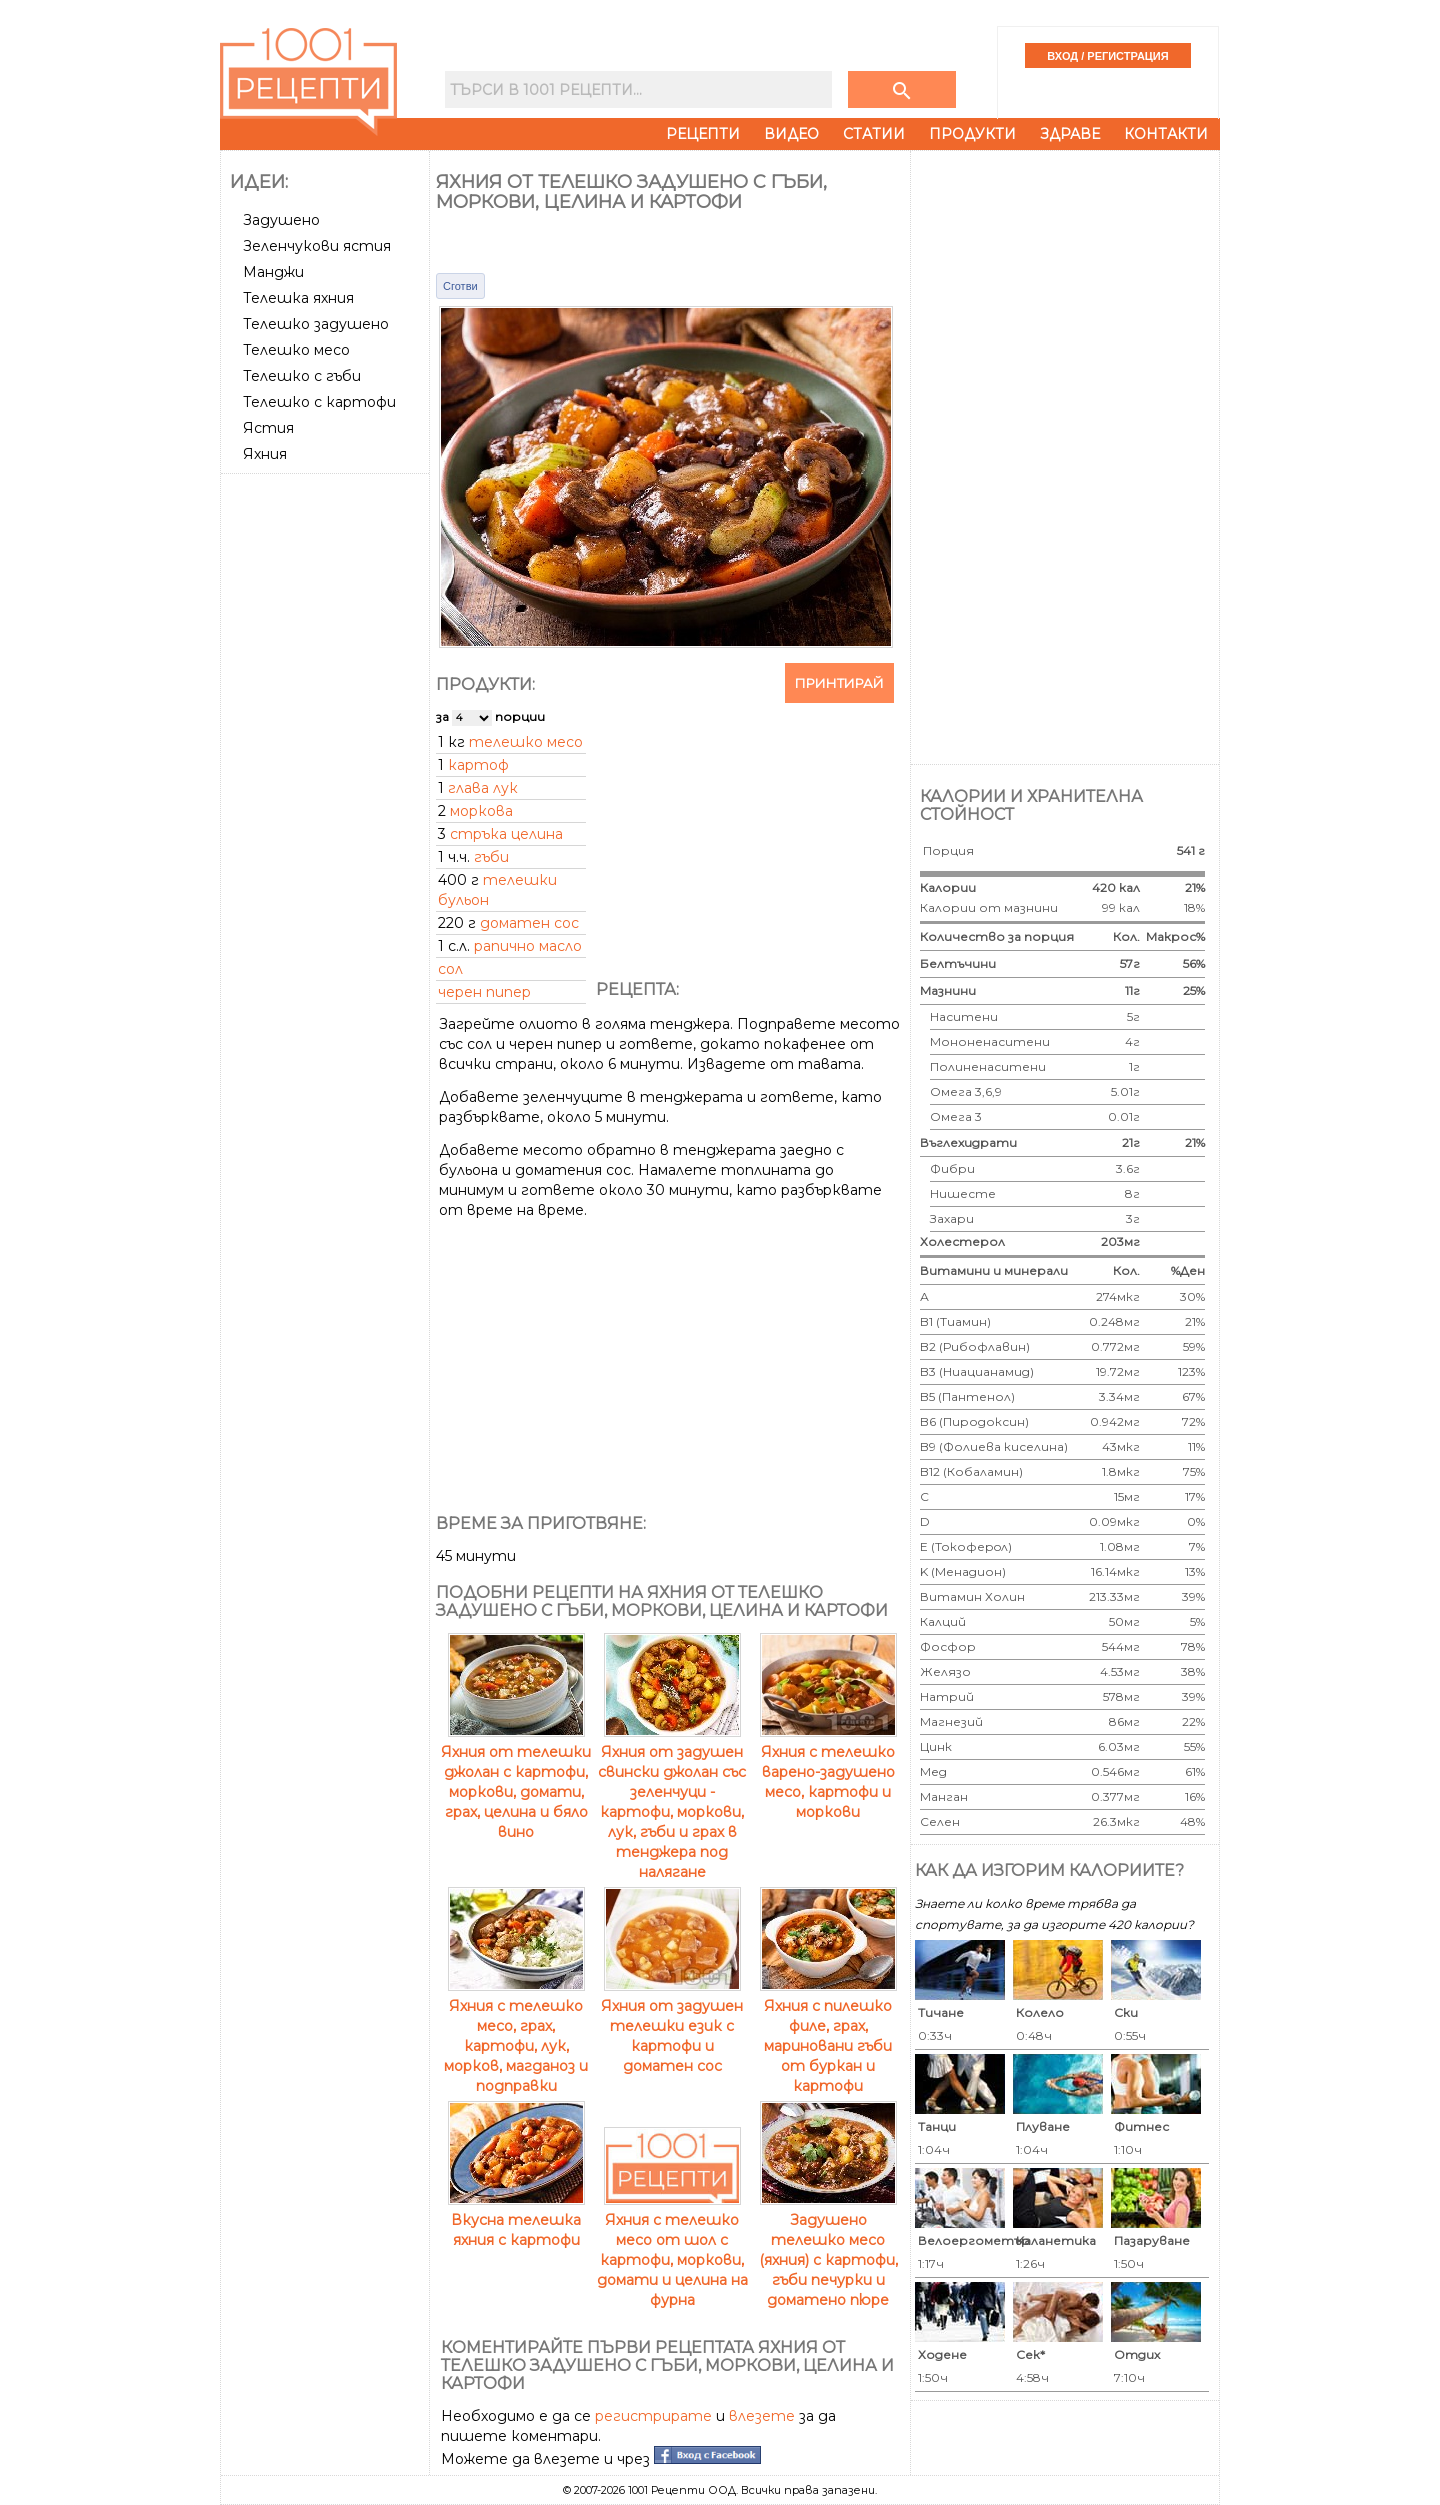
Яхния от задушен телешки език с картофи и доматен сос (672, 2026)
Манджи (273, 272)
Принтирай (839, 683)
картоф (478, 765)
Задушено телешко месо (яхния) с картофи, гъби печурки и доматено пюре (828, 2250)
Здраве (1070, 134)
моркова (481, 811)
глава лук (483, 788)
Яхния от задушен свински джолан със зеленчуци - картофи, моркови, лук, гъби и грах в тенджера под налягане (672, 1802)
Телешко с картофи (319, 402)
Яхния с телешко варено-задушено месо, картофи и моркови (828, 1772)
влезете (762, 2416)
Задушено (281, 220)
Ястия (268, 428)
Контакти (1166, 134)
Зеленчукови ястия (317, 246)
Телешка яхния (298, 298)
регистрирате (653, 2416)
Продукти (972, 134)
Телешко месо (296, 350)
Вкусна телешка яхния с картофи (516, 2220)
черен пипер (484, 992)
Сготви (460, 286)
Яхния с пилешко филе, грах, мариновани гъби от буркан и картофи (828, 2036)
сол (450, 969)
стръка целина (506, 834)
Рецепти (703, 134)
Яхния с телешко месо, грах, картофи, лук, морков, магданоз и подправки (516, 2036)
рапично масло (528, 946)
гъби (491, 857)
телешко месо (526, 742)
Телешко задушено (316, 324)
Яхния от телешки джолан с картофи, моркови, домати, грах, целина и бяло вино (516, 1782)
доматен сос (529, 923)
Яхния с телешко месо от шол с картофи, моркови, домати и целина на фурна (672, 2250)
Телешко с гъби (302, 376)
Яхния (265, 454)
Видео (791, 134)
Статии (874, 134)
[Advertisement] (327, 781)
